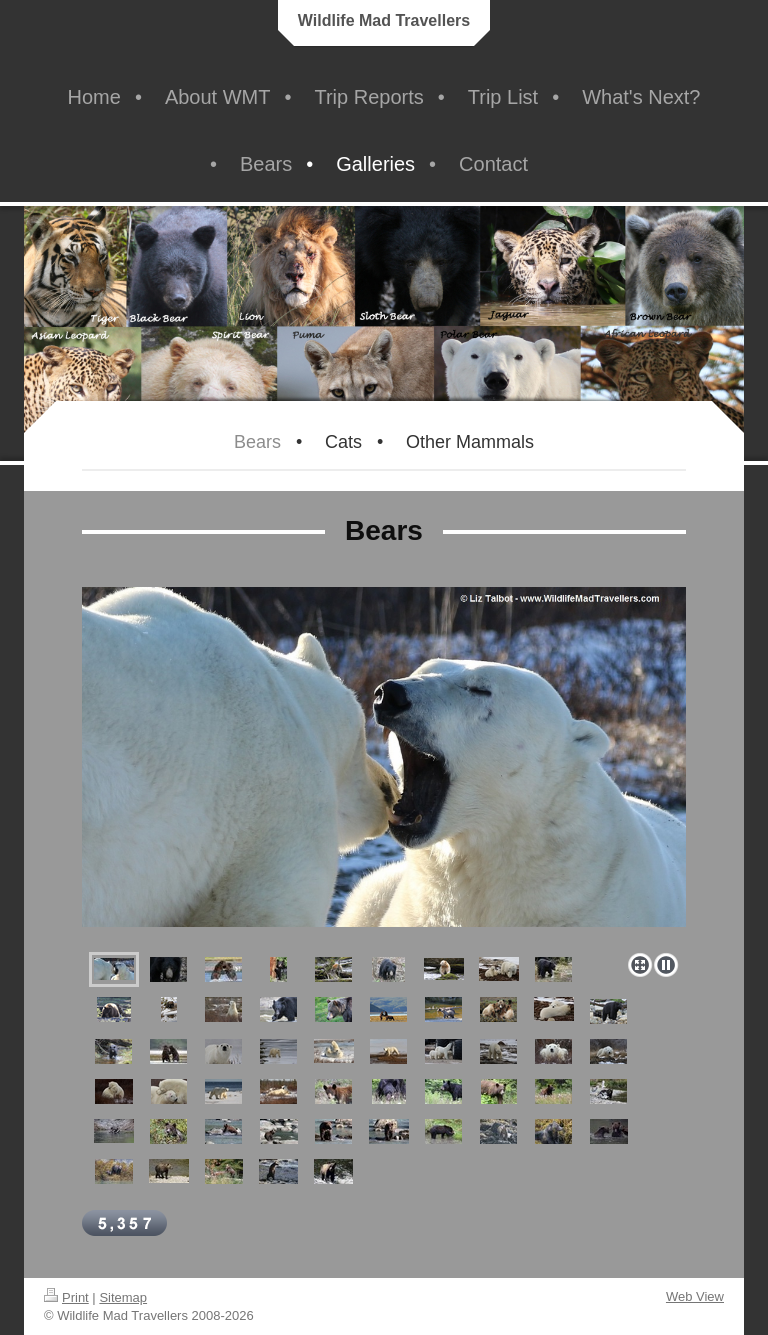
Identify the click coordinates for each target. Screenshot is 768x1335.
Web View (695, 1296)
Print (66, 1297)
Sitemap (123, 1297)
